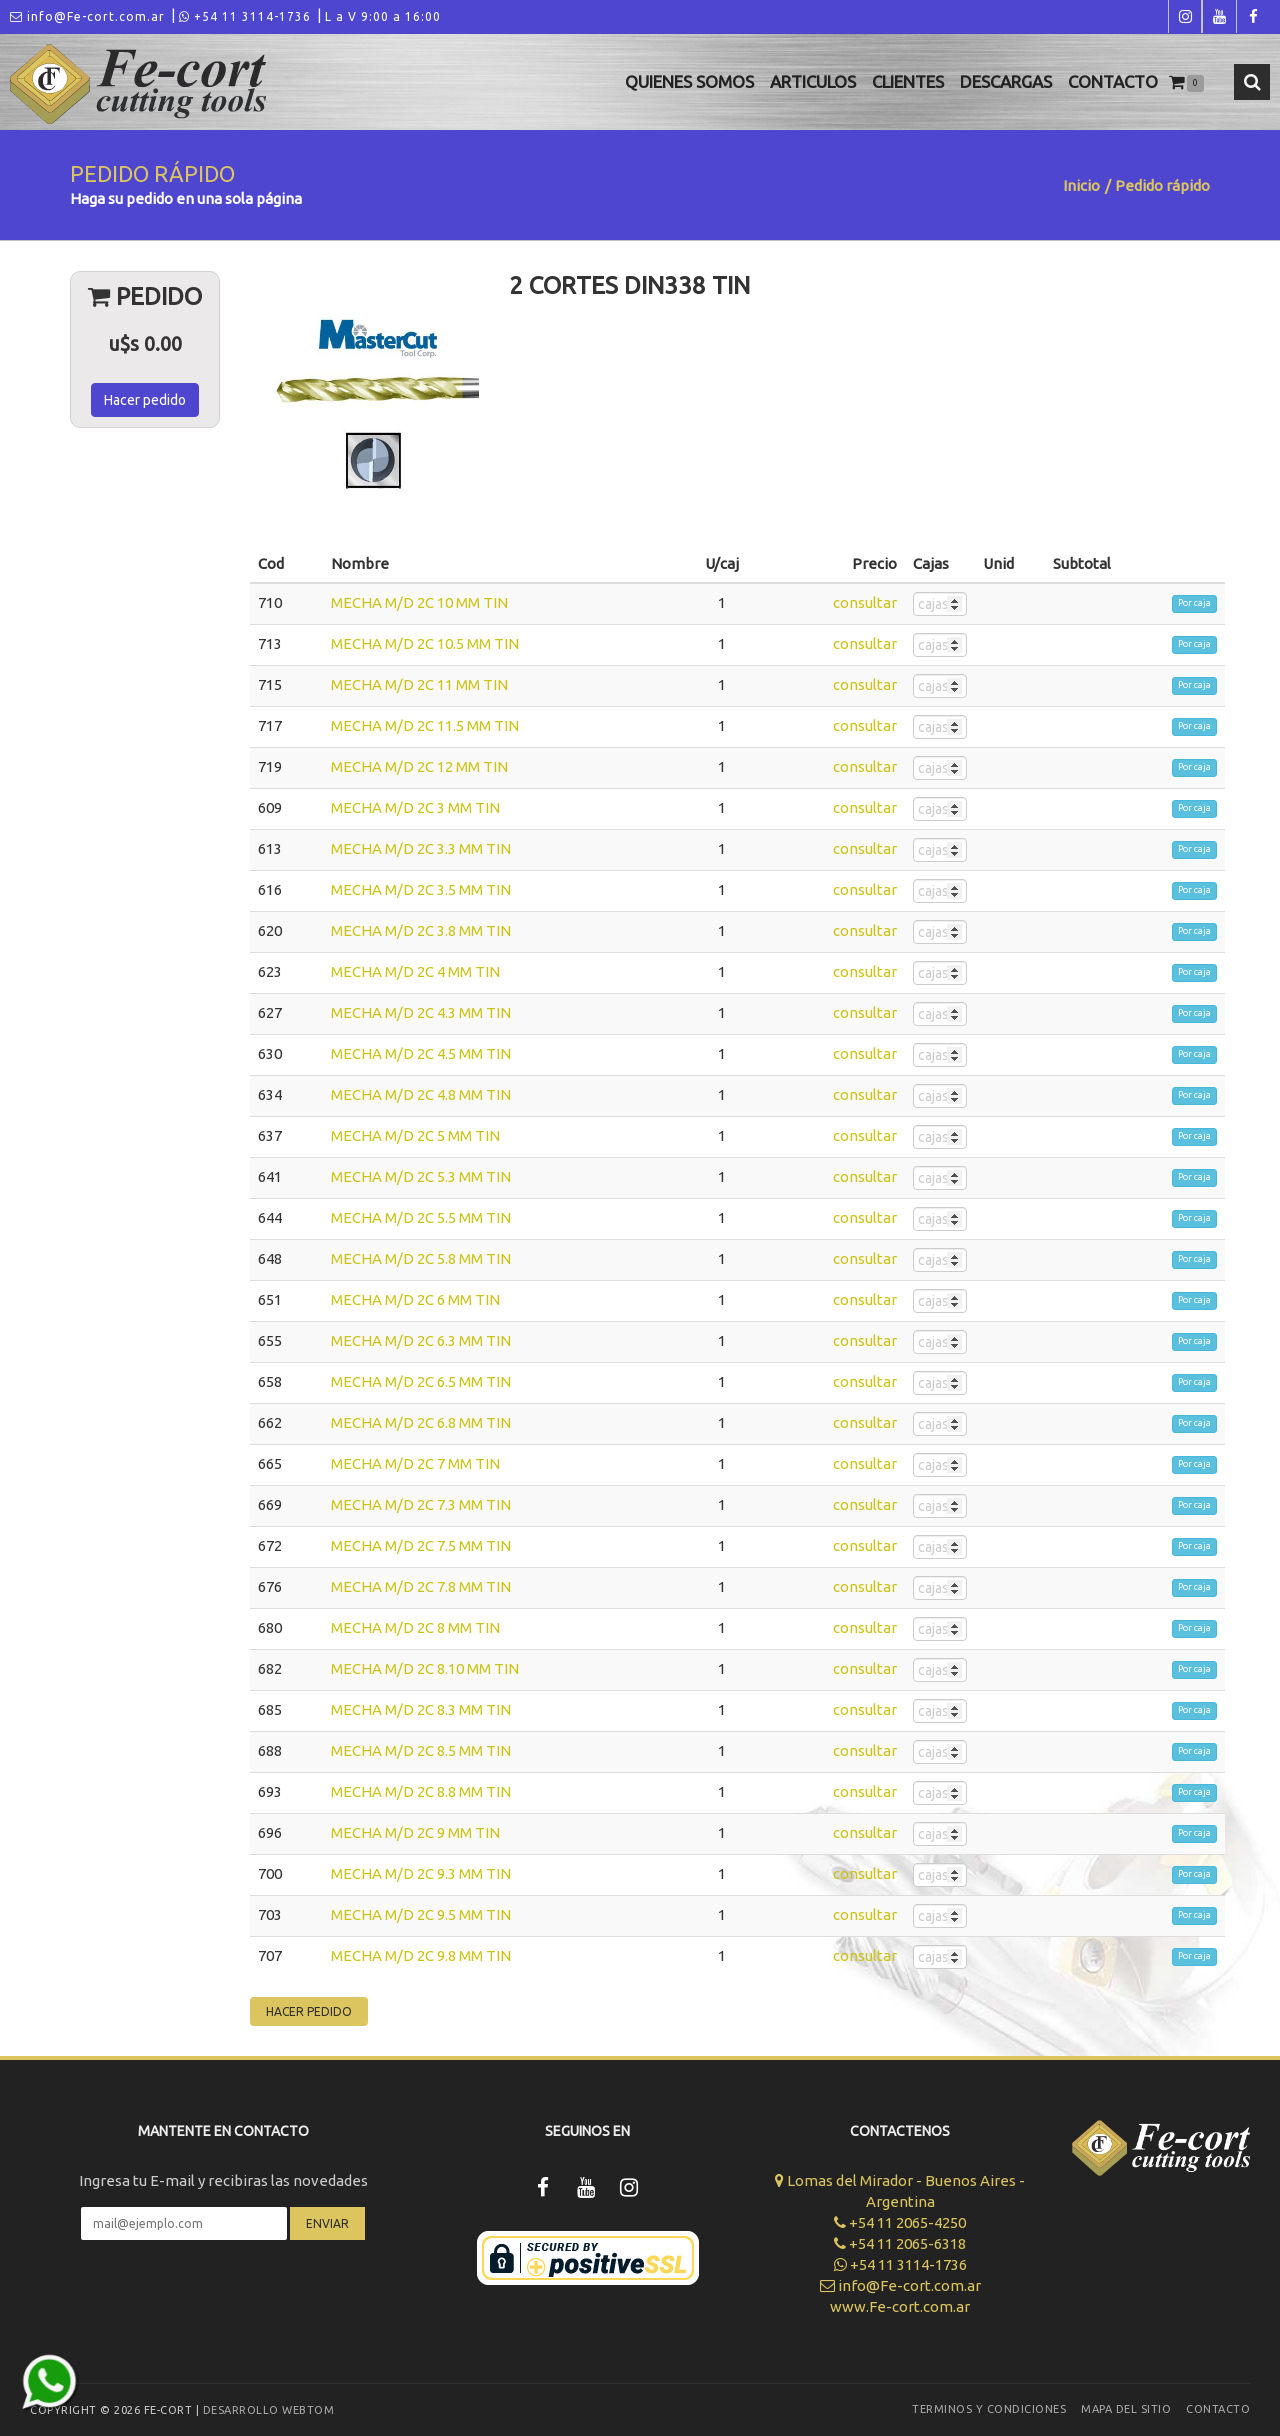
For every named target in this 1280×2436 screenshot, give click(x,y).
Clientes (908, 81)
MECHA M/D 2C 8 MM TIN (415, 1627)
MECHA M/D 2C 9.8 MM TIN (421, 1955)
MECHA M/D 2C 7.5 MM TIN (421, 1545)
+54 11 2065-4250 (900, 2222)
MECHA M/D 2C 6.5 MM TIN (421, 1381)
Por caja (1194, 603)
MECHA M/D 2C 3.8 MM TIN (421, 930)
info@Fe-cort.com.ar (87, 16)
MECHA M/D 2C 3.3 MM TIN (421, 848)
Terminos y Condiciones (989, 2409)
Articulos (813, 81)
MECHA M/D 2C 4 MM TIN (415, 971)
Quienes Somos (689, 81)
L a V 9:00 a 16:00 (383, 16)
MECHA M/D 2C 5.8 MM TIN (421, 1258)
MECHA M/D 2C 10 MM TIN (419, 602)
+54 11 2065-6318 (900, 2243)
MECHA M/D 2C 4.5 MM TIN (421, 1053)
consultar (865, 602)
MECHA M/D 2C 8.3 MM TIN (421, 1709)
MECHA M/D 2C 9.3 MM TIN (421, 1873)
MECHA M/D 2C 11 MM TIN (419, 684)
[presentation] (223, 2299)
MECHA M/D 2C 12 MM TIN (419, 766)
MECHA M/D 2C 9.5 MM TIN (421, 1914)
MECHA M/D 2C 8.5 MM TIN (421, 1750)
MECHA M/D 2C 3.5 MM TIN (421, 889)
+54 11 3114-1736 (245, 16)
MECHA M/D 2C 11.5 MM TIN (425, 725)
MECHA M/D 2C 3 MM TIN (415, 807)
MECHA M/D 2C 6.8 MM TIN (421, 1422)
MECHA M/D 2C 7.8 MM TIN (421, 1586)
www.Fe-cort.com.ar (900, 2306)
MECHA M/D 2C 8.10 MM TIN (425, 1668)
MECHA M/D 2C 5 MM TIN (415, 1135)
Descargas (1006, 81)
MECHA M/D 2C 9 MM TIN (415, 1832)
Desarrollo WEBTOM (269, 2410)
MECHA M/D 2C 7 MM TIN (415, 1463)
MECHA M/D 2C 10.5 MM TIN (425, 643)
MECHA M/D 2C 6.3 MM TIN (421, 1340)
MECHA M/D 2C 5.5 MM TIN (421, 1217)
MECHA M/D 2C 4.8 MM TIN (421, 1094)
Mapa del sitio (1126, 2409)
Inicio (1081, 185)
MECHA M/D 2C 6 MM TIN (415, 1299)
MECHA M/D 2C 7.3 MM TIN (421, 1504)
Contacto (1113, 81)
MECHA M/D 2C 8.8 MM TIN (421, 1791)
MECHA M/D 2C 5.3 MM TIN (421, 1176)
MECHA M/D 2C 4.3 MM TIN (421, 1012)
